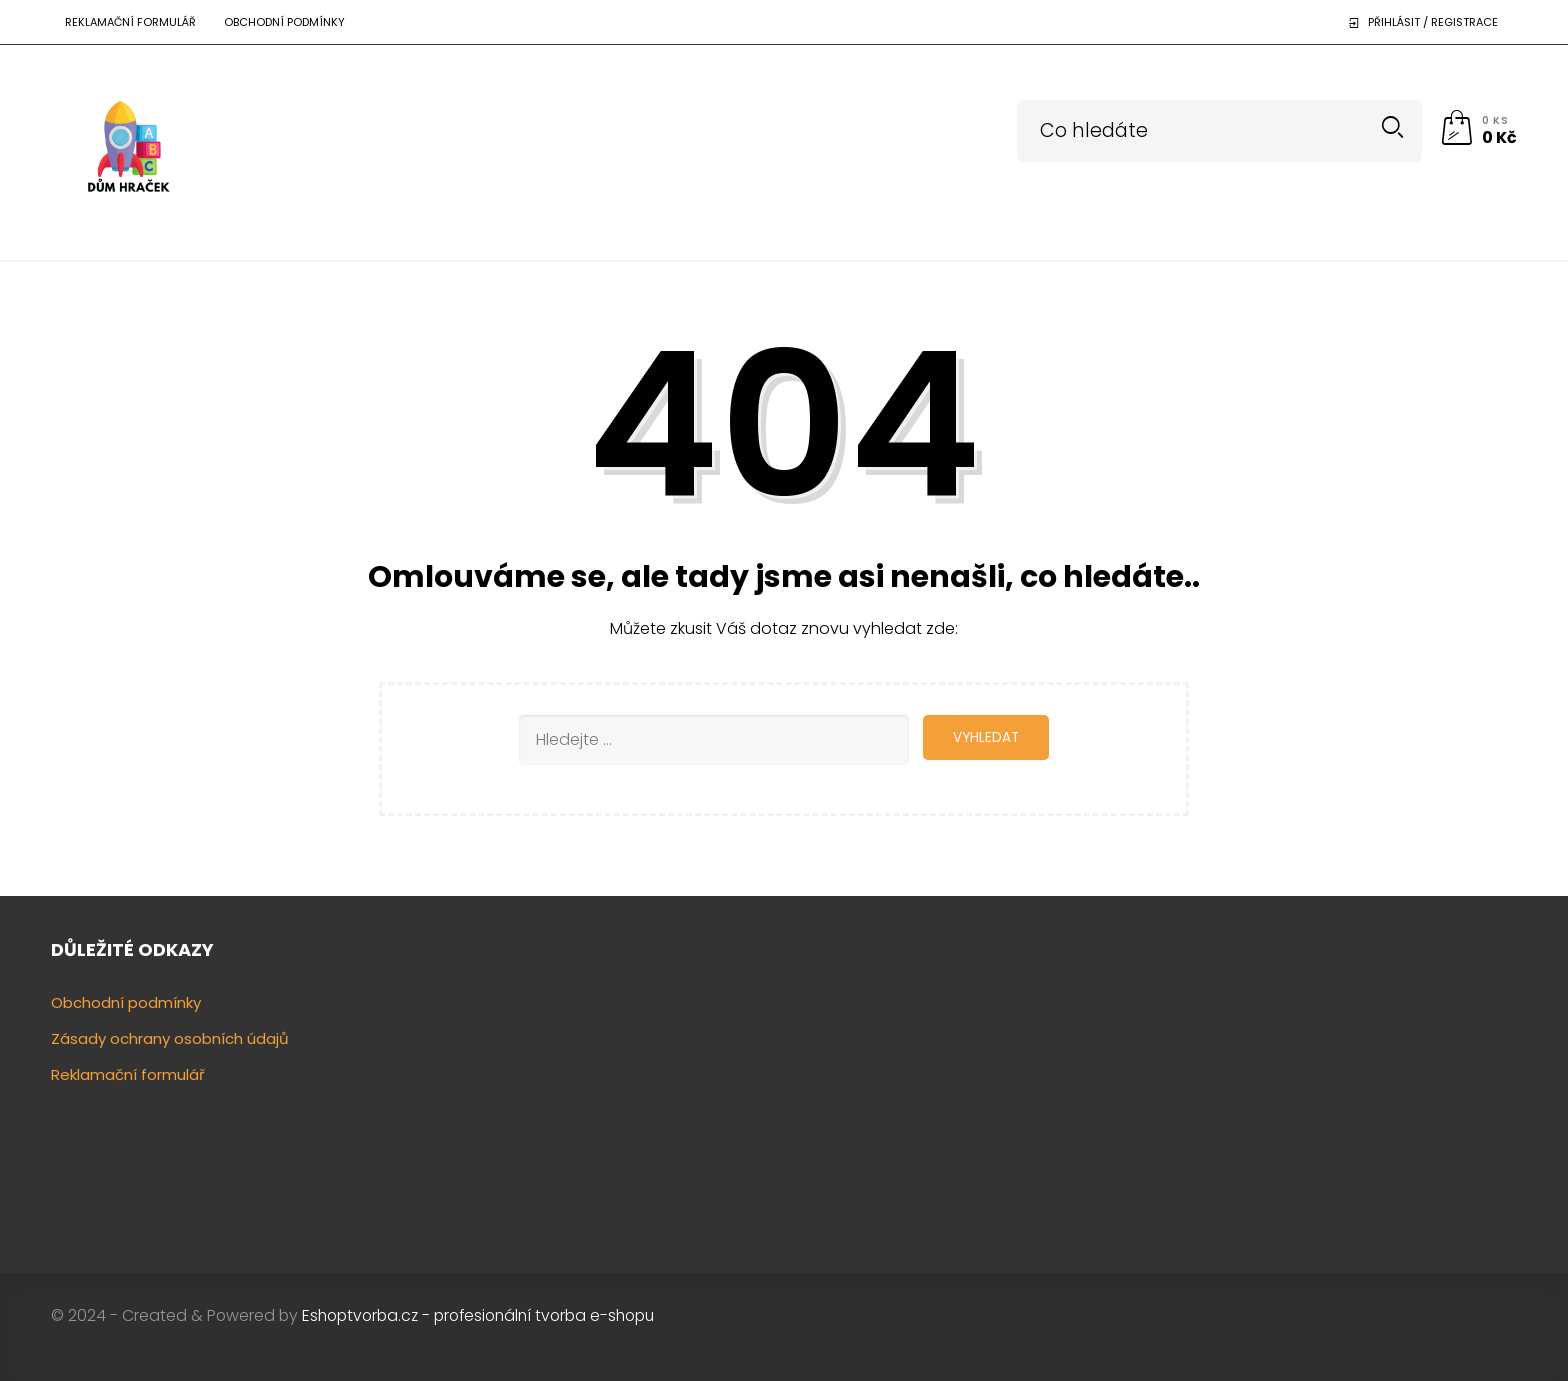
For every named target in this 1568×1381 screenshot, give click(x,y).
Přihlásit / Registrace (1433, 22)
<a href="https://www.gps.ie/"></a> (1346, 1086)
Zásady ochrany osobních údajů (170, 1038)
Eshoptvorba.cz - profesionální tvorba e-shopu (478, 1315)
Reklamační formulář (130, 22)
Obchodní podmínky (284, 22)
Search (1392, 127)
